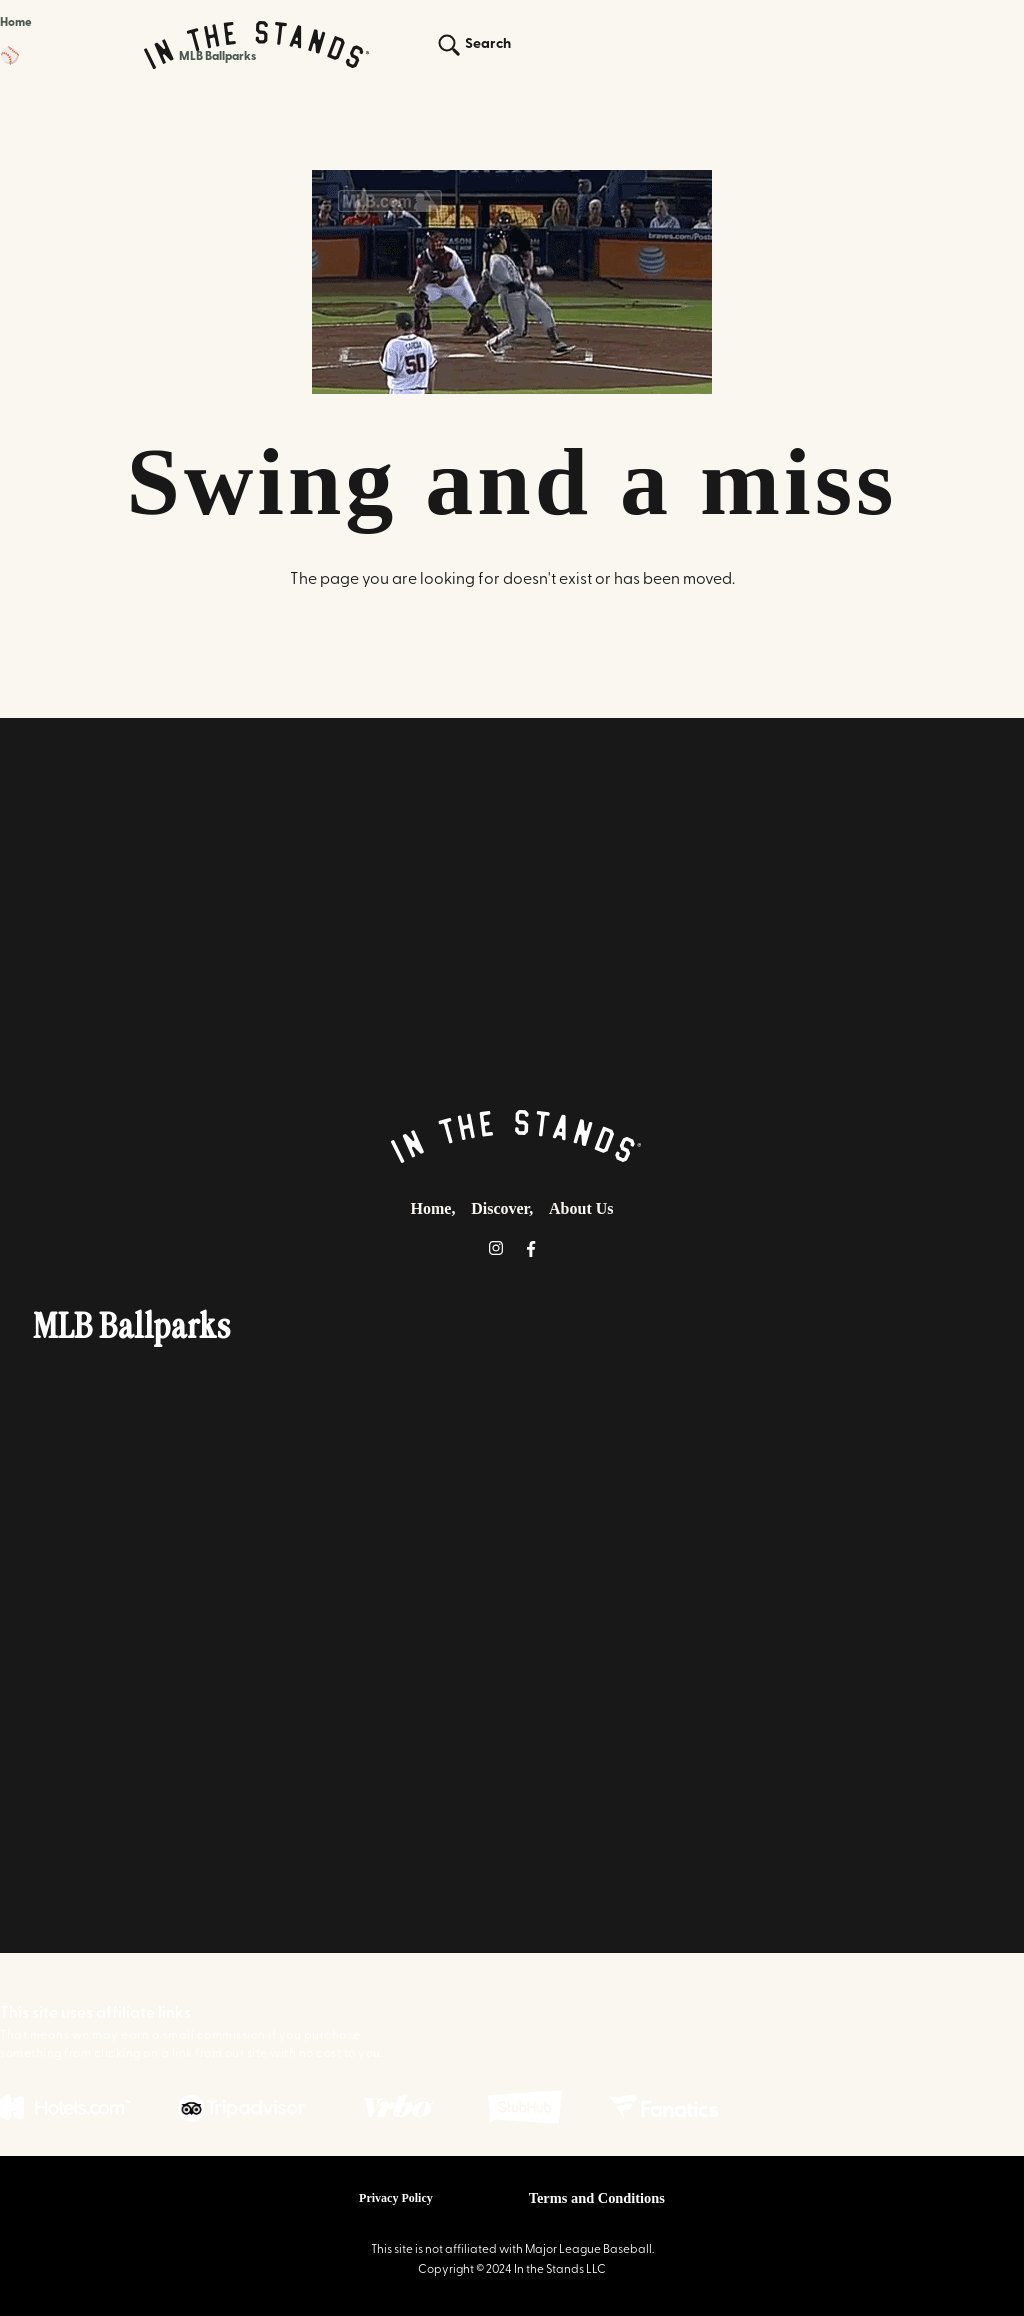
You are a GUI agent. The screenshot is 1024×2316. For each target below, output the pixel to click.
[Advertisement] (512, 906)
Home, (433, 1208)
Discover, (502, 1208)
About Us (581, 1208)
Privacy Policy (396, 2198)
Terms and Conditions (597, 2198)
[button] (128, 57)
